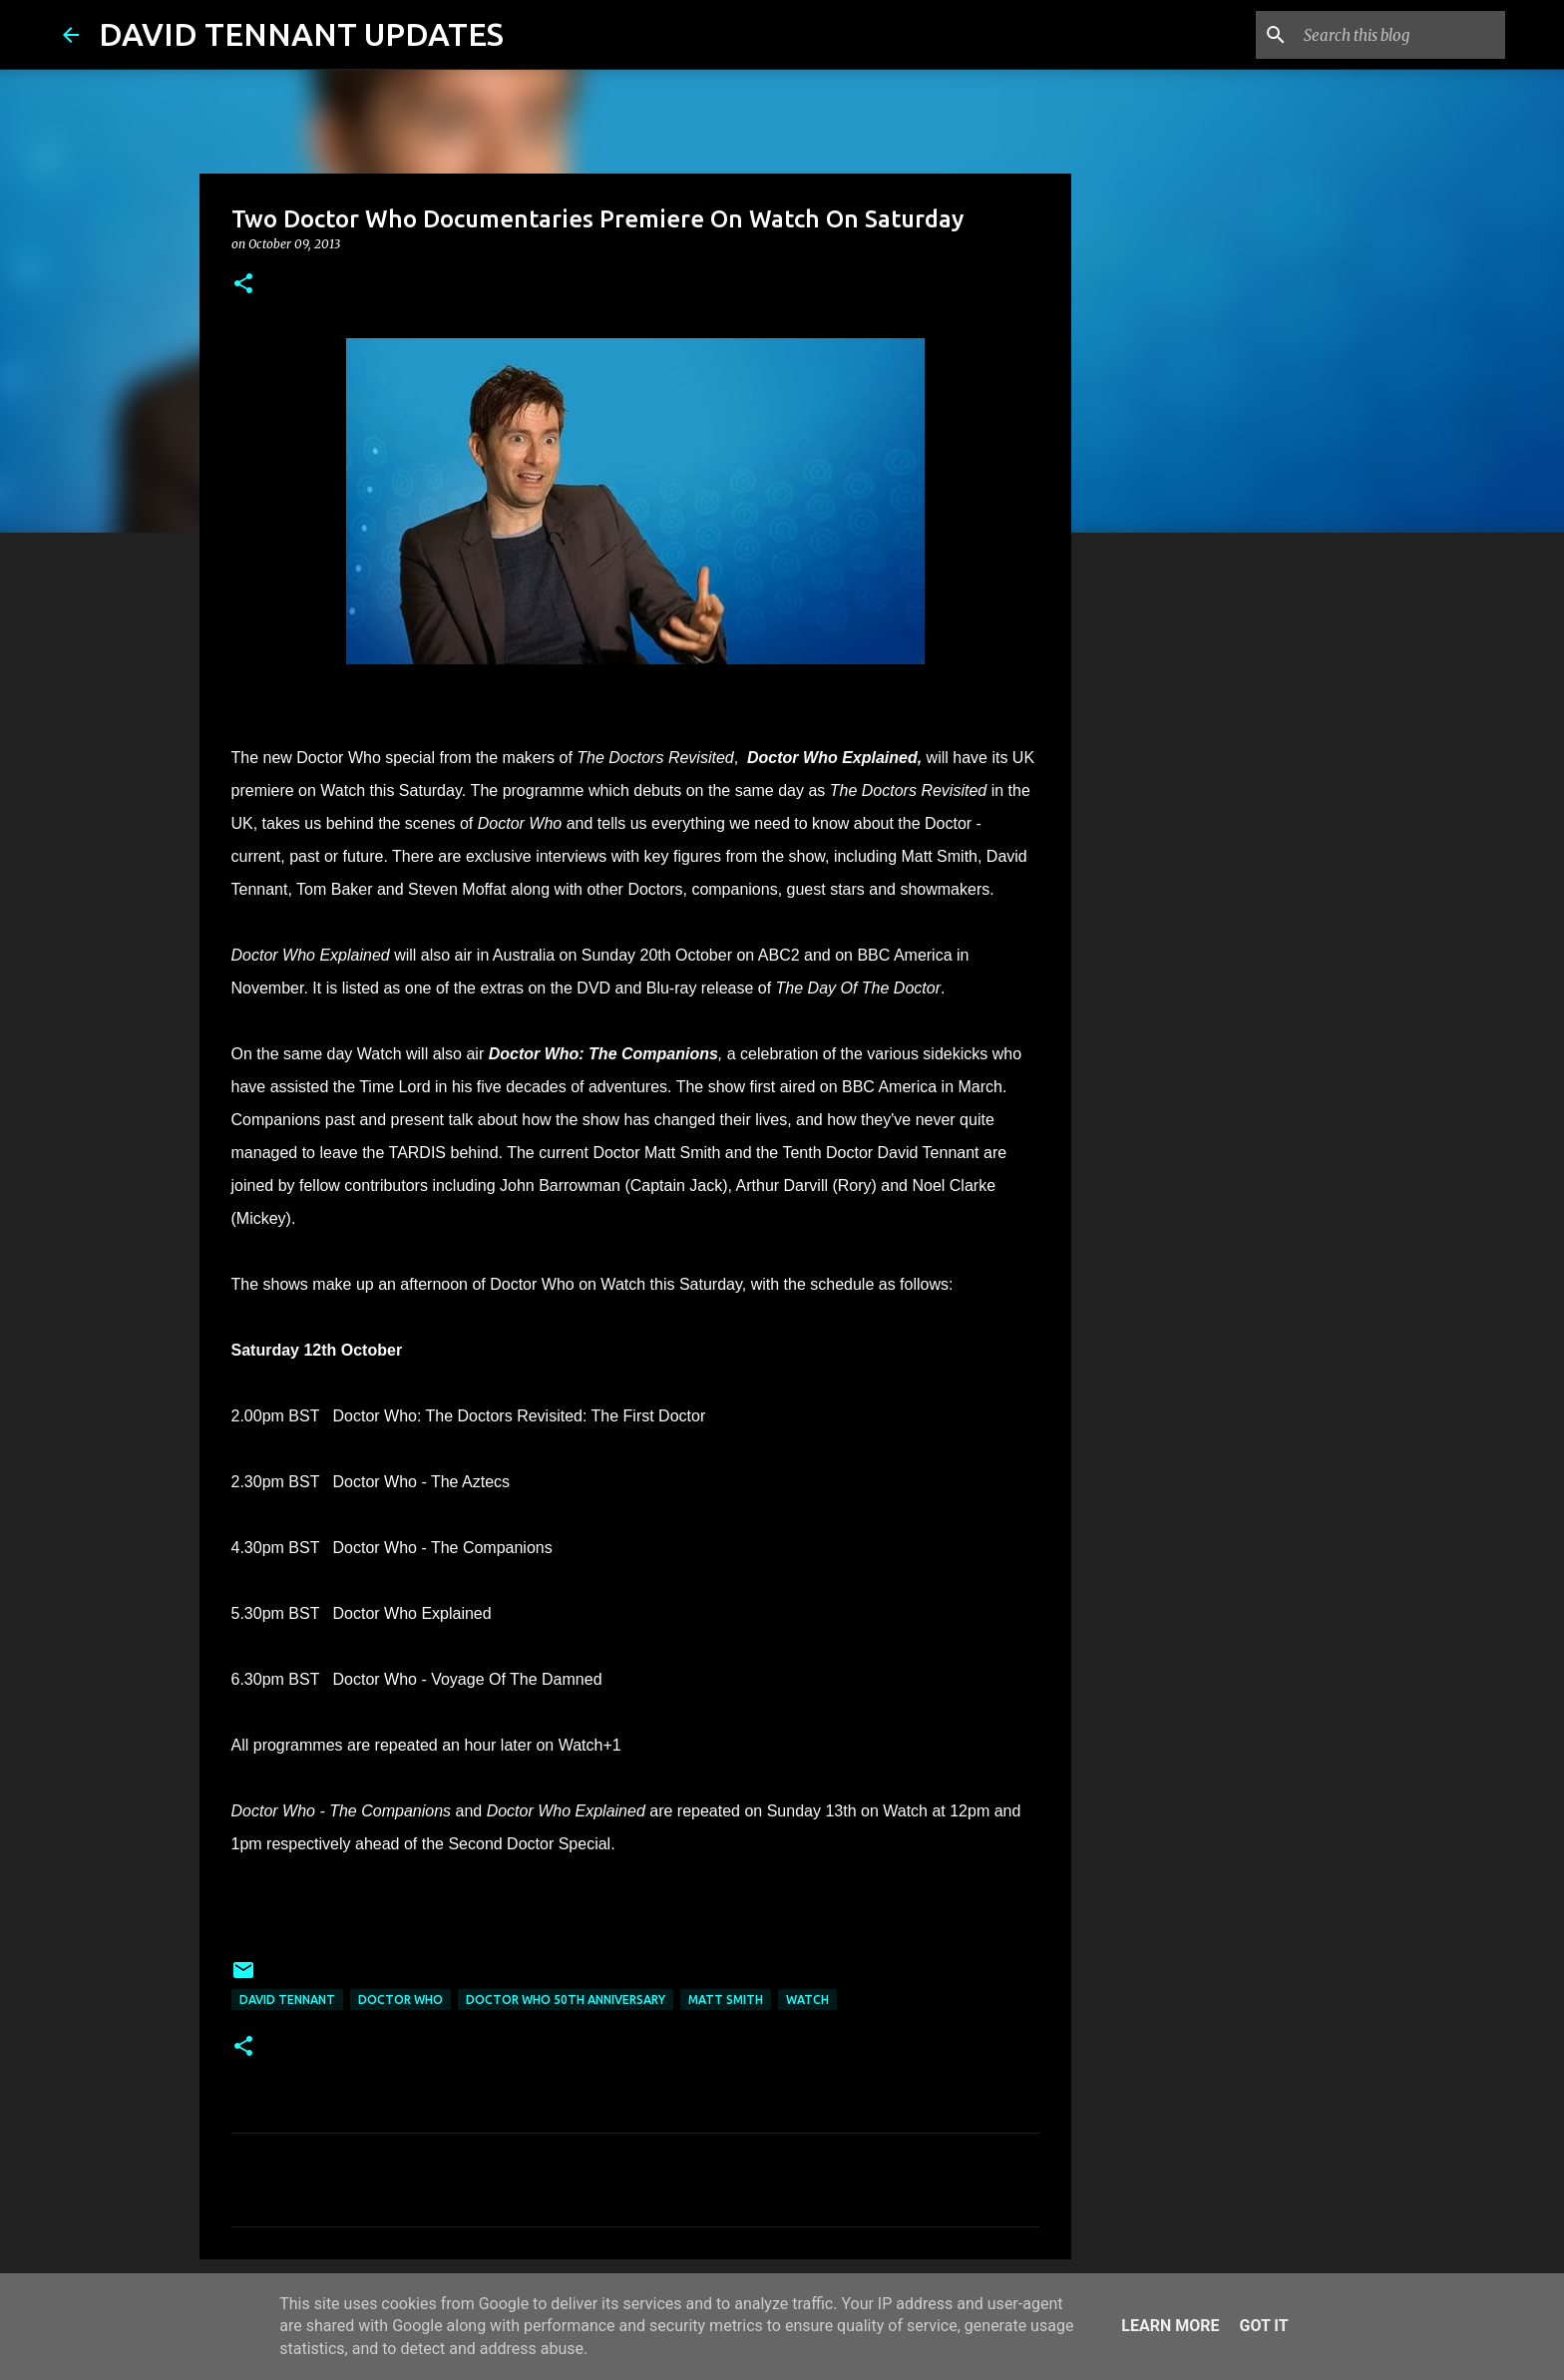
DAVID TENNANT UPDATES (301, 34)
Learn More (1170, 2325)
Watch (807, 1999)
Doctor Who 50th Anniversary (565, 1999)
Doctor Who (400, 1999)
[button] (243, 284)
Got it (1263, 2325)
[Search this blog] (1400, 35)
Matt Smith (725, 1999)
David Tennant (287, 1999)
